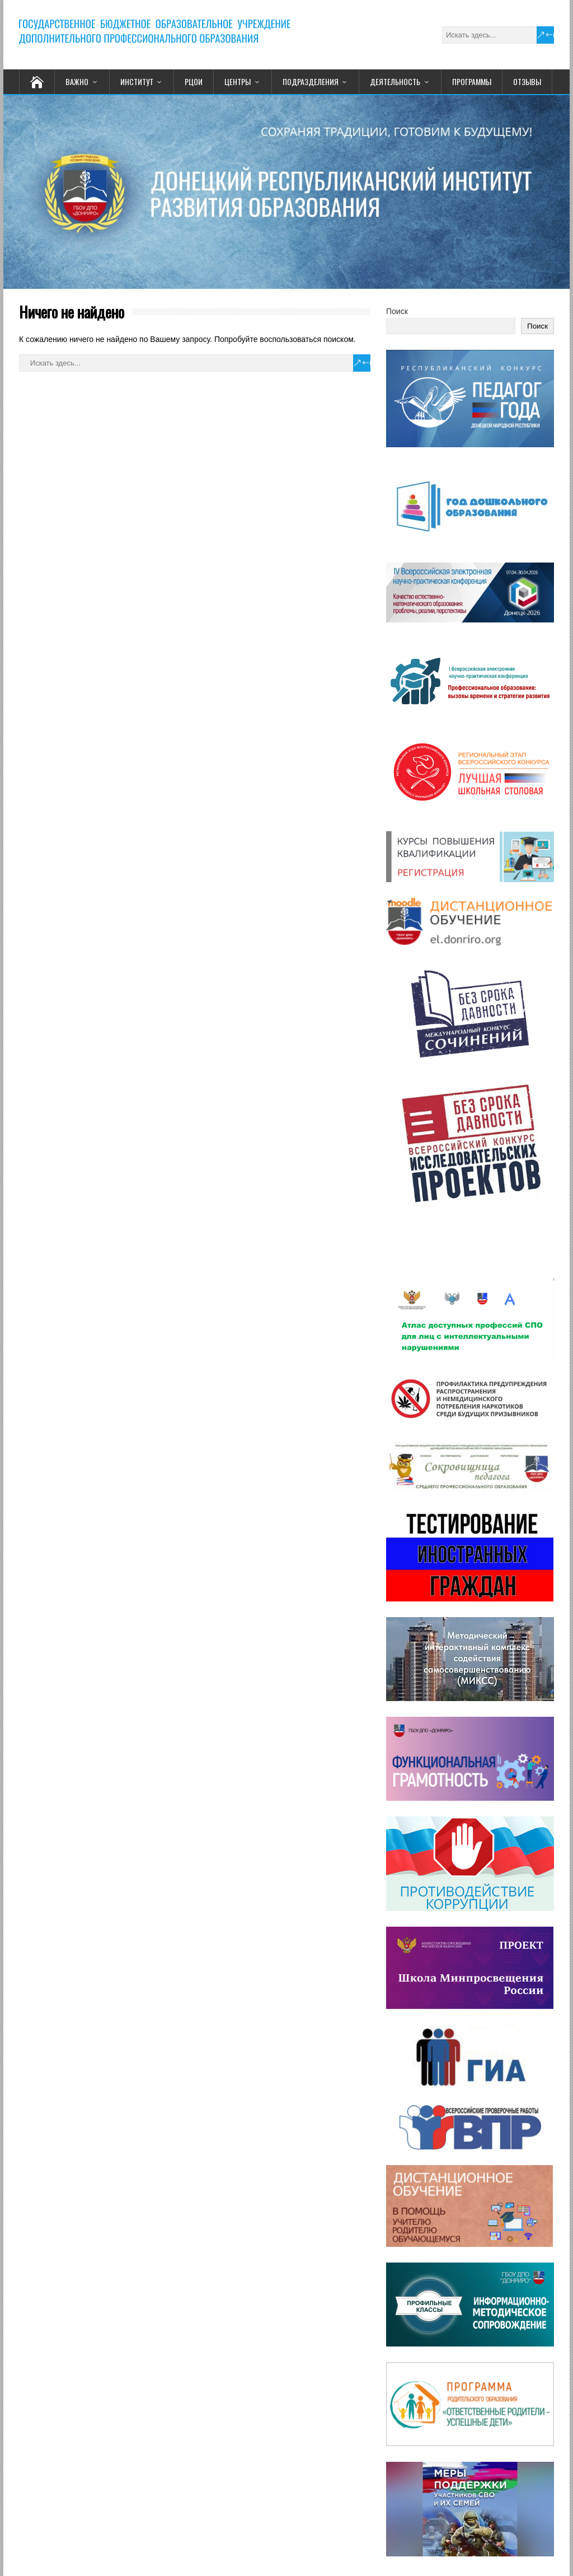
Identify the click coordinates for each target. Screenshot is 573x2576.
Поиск (397, 311)
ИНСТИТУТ (136, 81)
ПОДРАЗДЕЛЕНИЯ (311, 81)
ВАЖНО (76, 81)
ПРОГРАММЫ (471, 81)
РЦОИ (194, 81)
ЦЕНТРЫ (237, 81)
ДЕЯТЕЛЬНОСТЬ (395, 81)
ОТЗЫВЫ (527, 81)
